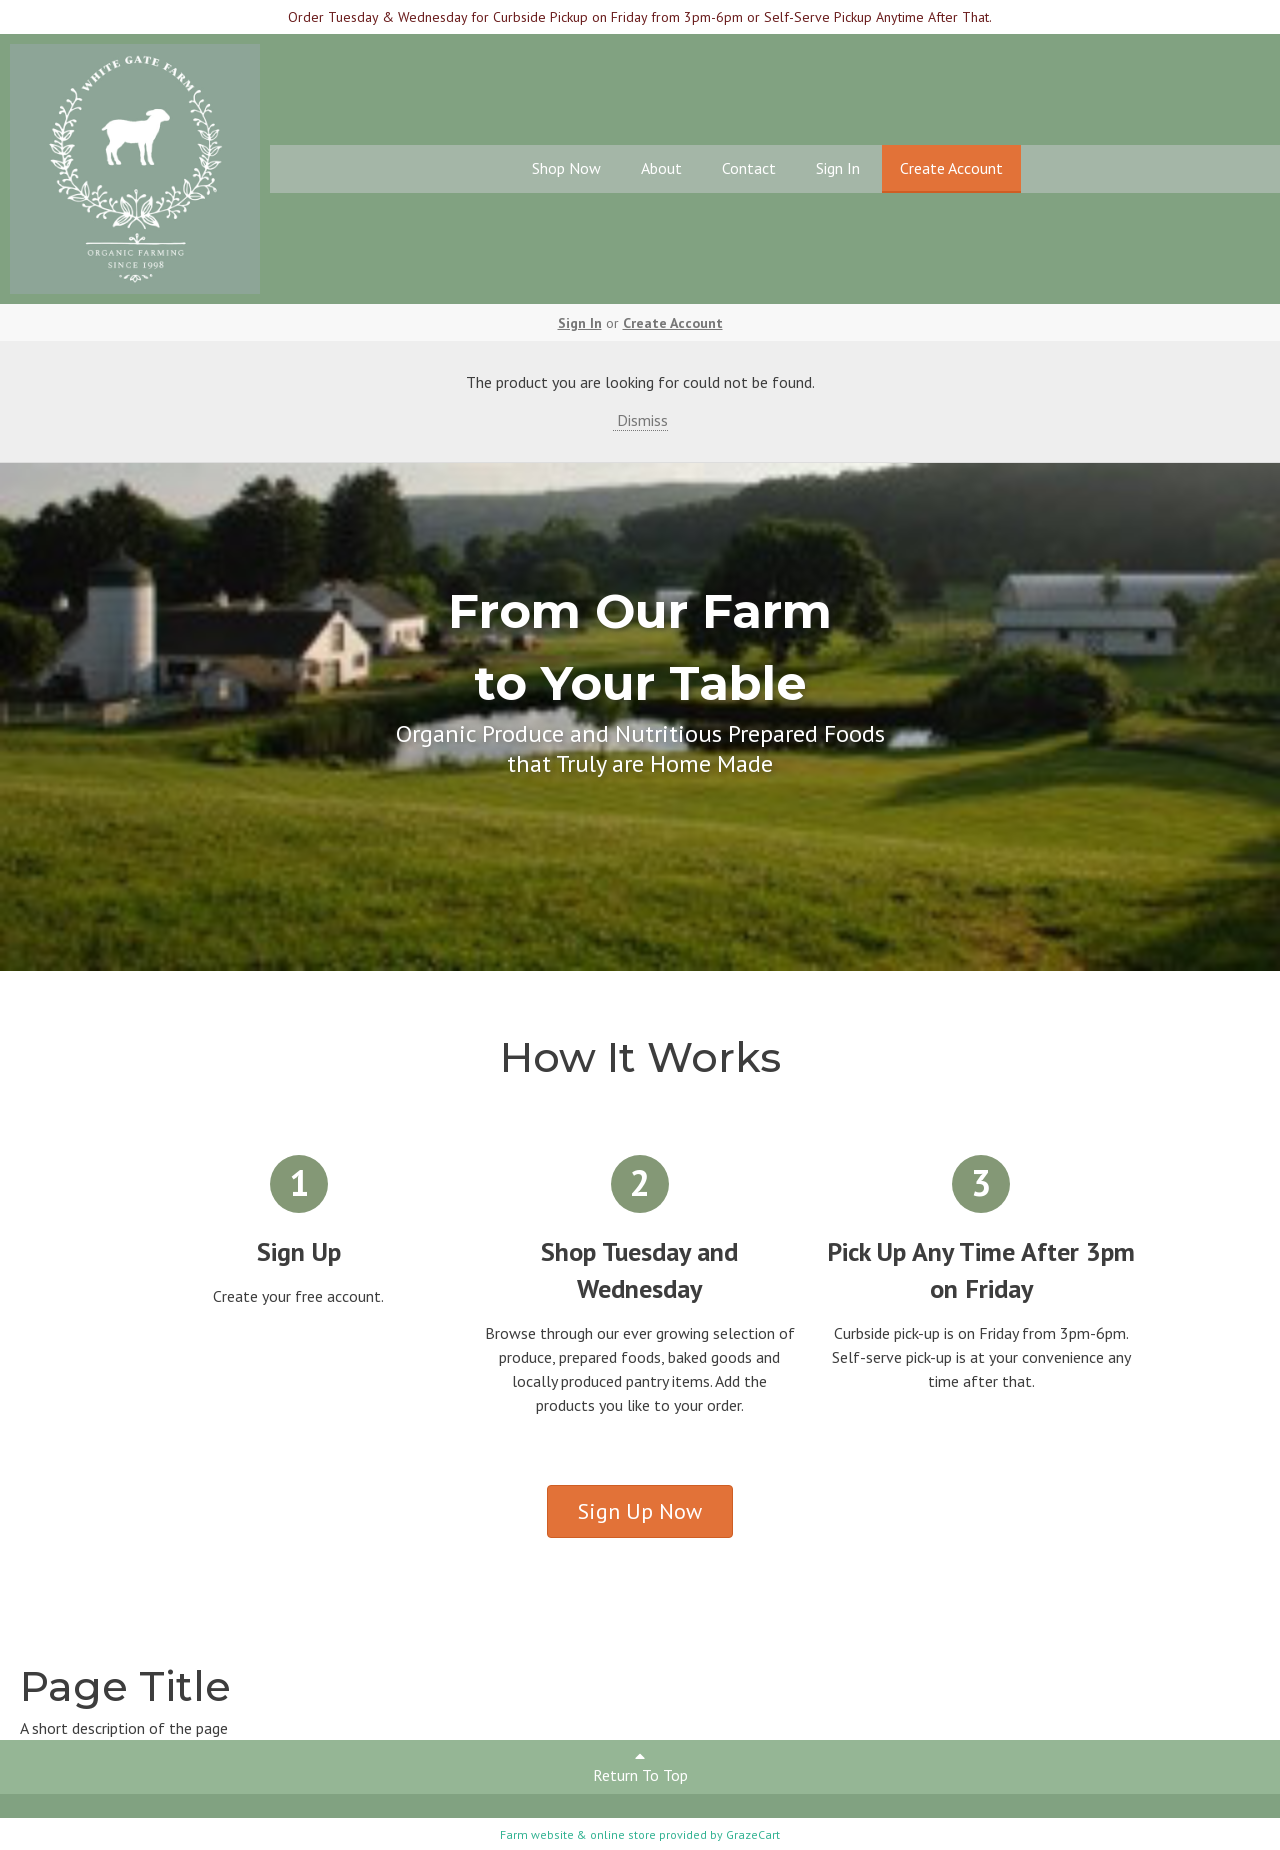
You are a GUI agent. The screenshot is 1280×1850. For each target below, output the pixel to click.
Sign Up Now (640, 1511)
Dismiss (640, 420)
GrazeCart (753, 1834)
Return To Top (640, 1766)
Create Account (951, 168)
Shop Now (566, 168)
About (661, 168)
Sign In (838, 168)
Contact (749, 168)
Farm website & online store (578, 1834)
